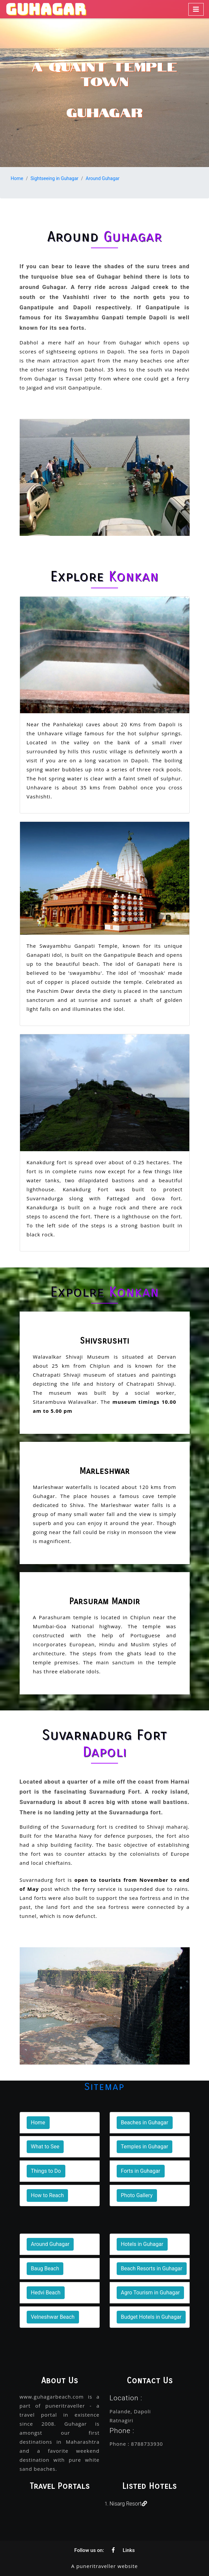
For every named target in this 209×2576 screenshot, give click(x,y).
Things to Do (46, 2171)
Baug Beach (45, 2268)
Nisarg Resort (128, 2504)
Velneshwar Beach (53, 2317)
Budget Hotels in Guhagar (151, 2317)
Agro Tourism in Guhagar (150, 2292)
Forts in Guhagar (140, 2171)
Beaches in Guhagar (144, 2122)
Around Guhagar (102, 178)
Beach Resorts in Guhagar (151, 2268)
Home (17, 178)
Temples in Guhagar (144, 2146)
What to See (45, 2146)
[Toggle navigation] (196, 9)
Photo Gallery (137, 2195)
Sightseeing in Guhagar (54, 178)
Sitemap (104, 2087)
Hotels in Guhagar (142, 2244)
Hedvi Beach (46, 2292)
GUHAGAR (45, 9)
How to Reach (47, 2195)
